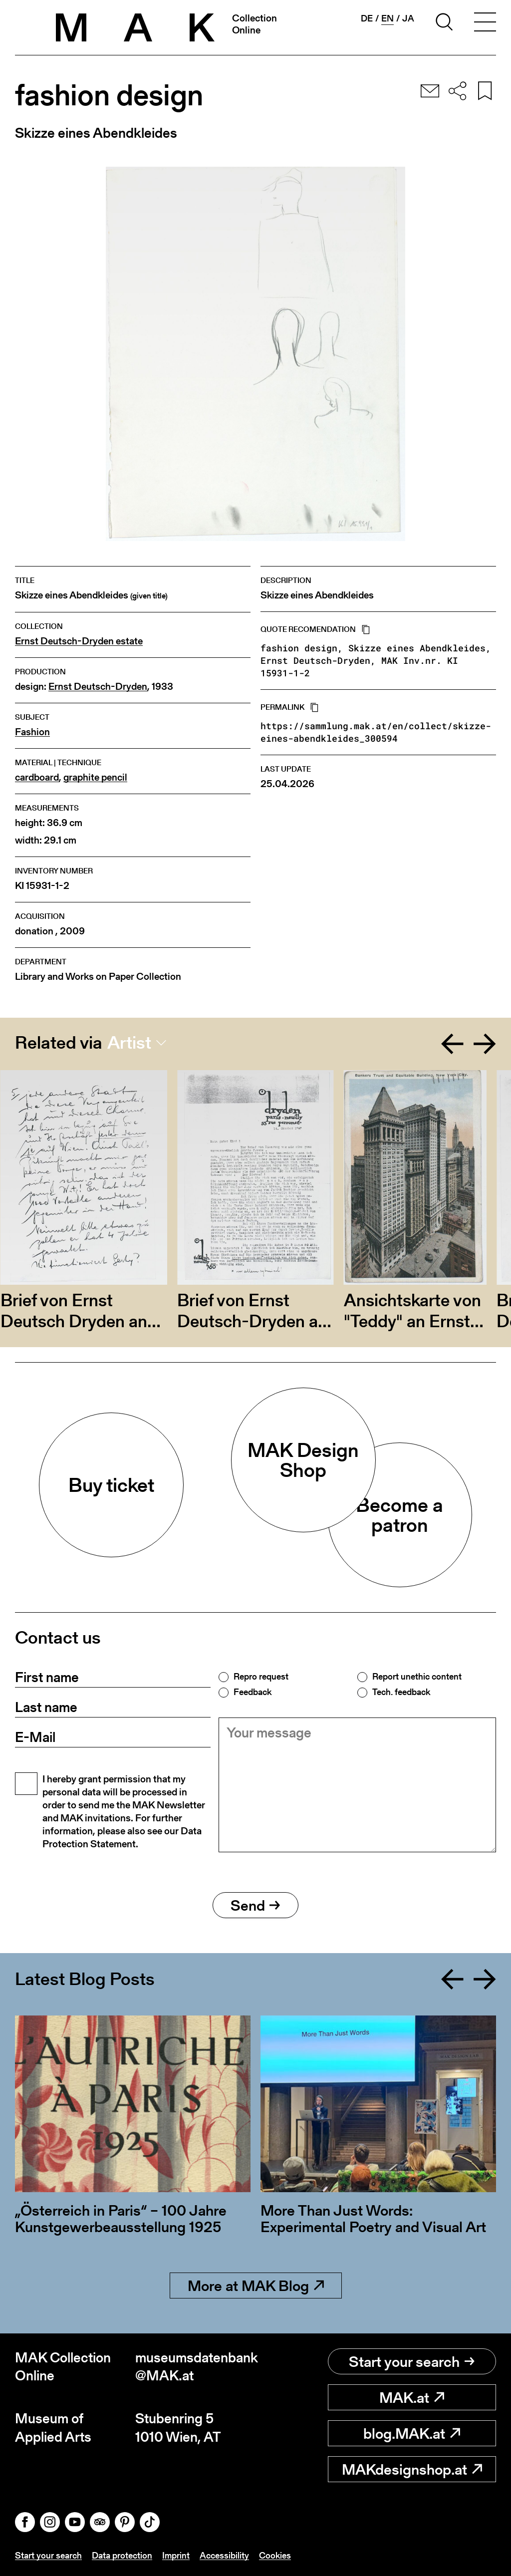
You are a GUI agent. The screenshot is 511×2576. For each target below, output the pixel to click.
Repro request (261, 1676)
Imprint (176, 2555)
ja (408, 18)
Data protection (122, 2555)
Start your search (412, 2361)
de (367, 18)
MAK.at (411, 2397)
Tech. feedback (401, 1692)
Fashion (32, 732)
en (387, 18)
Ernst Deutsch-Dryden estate (79, 641)
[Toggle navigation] (485, 23)
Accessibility (224, 2555)
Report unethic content (417, 1676)
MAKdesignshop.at (412, 2469)
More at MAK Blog (256, 2285)
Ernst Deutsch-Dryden (97, 686)
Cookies (275, 2555)
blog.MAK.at (411, 2433)
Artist (129, 1043)
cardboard (37, 777)
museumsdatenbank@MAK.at (195, 2366)
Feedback (252, 1692)
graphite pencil (95, 777)
